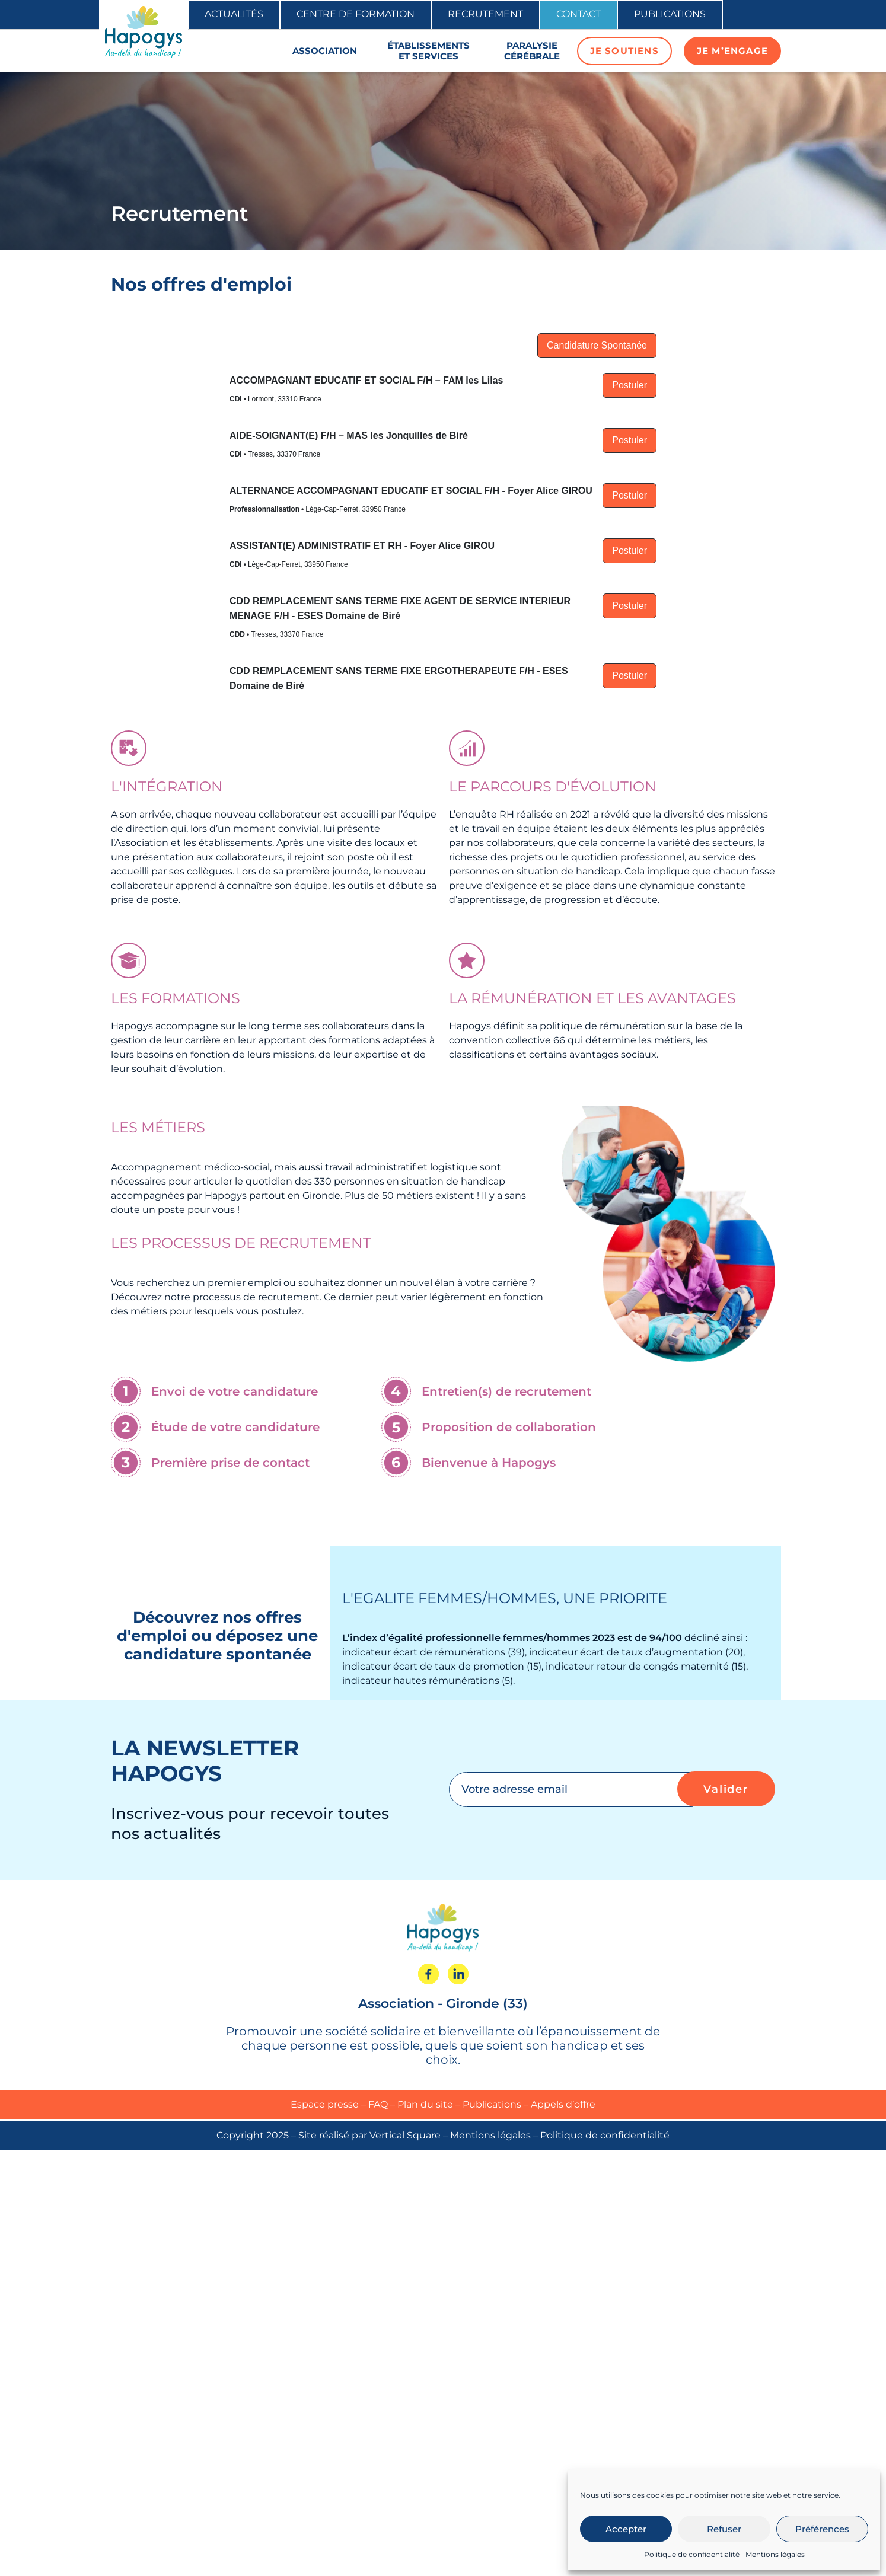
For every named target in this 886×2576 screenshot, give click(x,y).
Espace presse (325, 2104)
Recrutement (485, 14)
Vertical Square (405, 2135)
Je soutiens (624, 50)
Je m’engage (732, 50)
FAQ (378, 2104)
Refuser (724, 2528)
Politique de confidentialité (692, 2554)
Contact (578, 14)
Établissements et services (428, 51)
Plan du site (425, 2104)
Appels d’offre (563, 2104)
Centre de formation (356, 14)
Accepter (625, 2528)
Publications (670, 14)
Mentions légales (775, 2554)
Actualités (234, 14)
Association (324, 50)
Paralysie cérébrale (532, 51)
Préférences (822, 2528)
